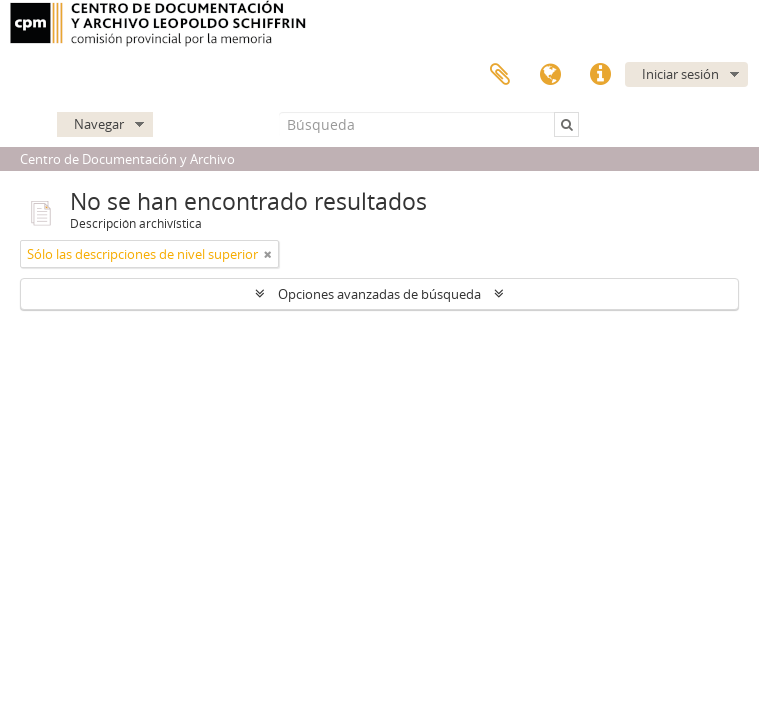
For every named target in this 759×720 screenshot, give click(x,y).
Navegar (99, 124)
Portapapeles (500, 75)
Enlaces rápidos (600, 75)
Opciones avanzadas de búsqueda (379, 294)
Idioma (550, 75)
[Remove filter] (268, 254)
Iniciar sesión (680, 74)
